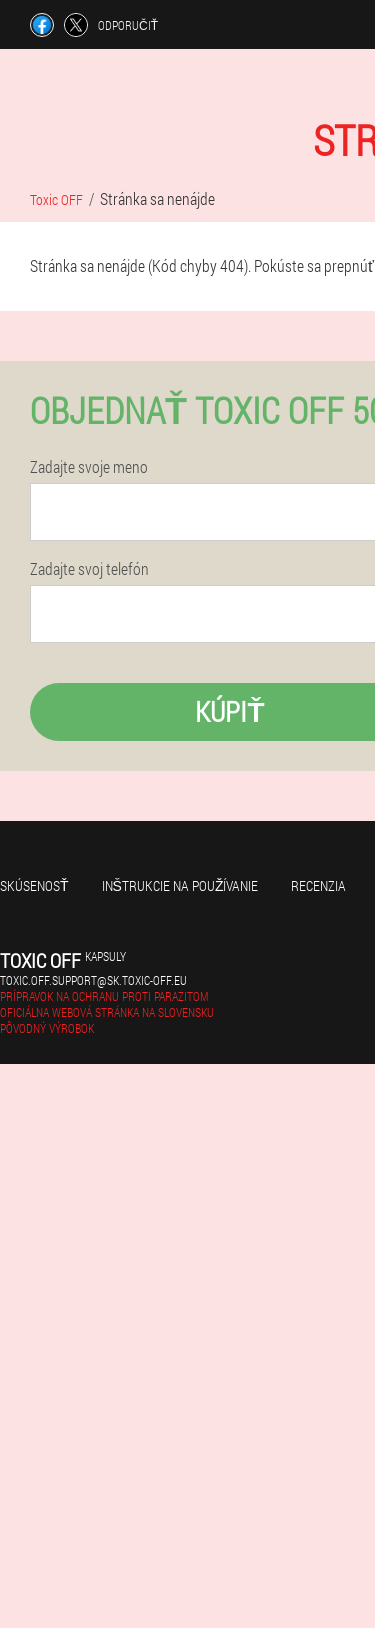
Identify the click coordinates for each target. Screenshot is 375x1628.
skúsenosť (34, 885)
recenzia (318, 885)
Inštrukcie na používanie (180, 885)
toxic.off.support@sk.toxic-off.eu (93, 980)
